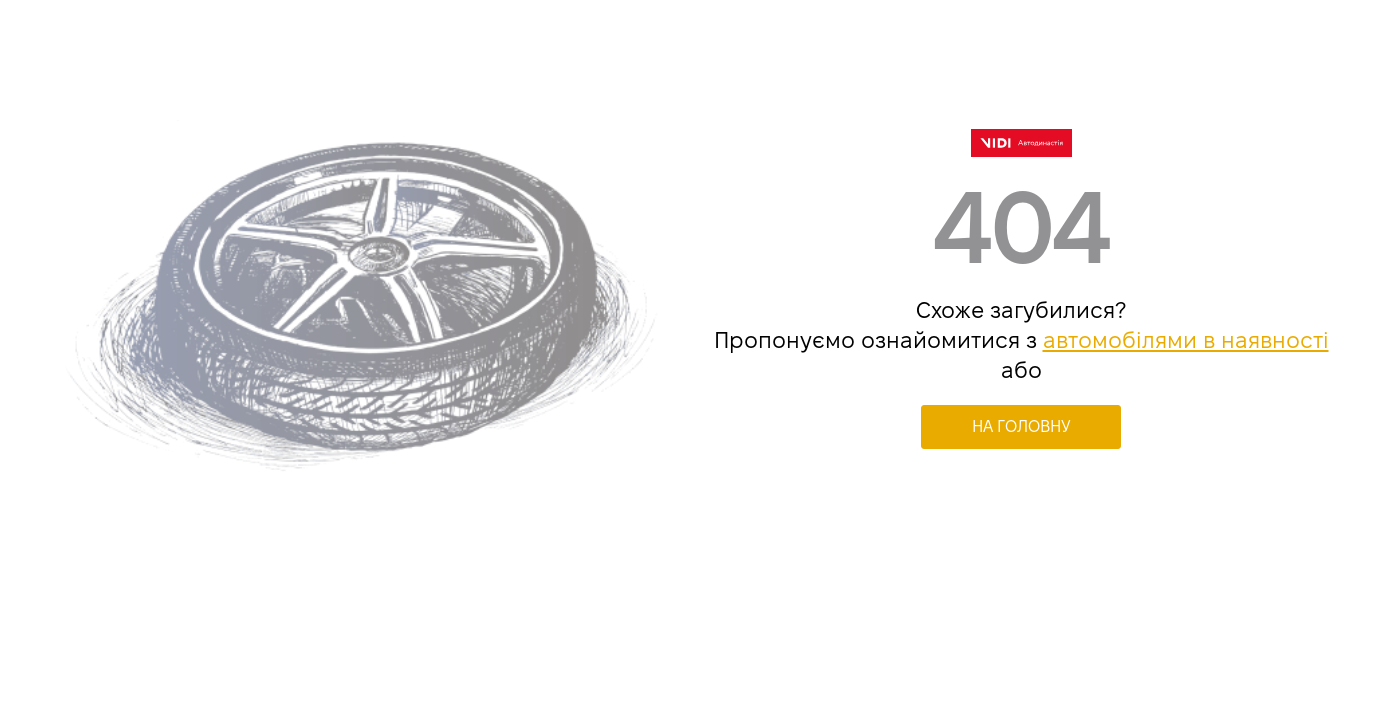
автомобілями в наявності (1186, 340)
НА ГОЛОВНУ (1021, 426)
